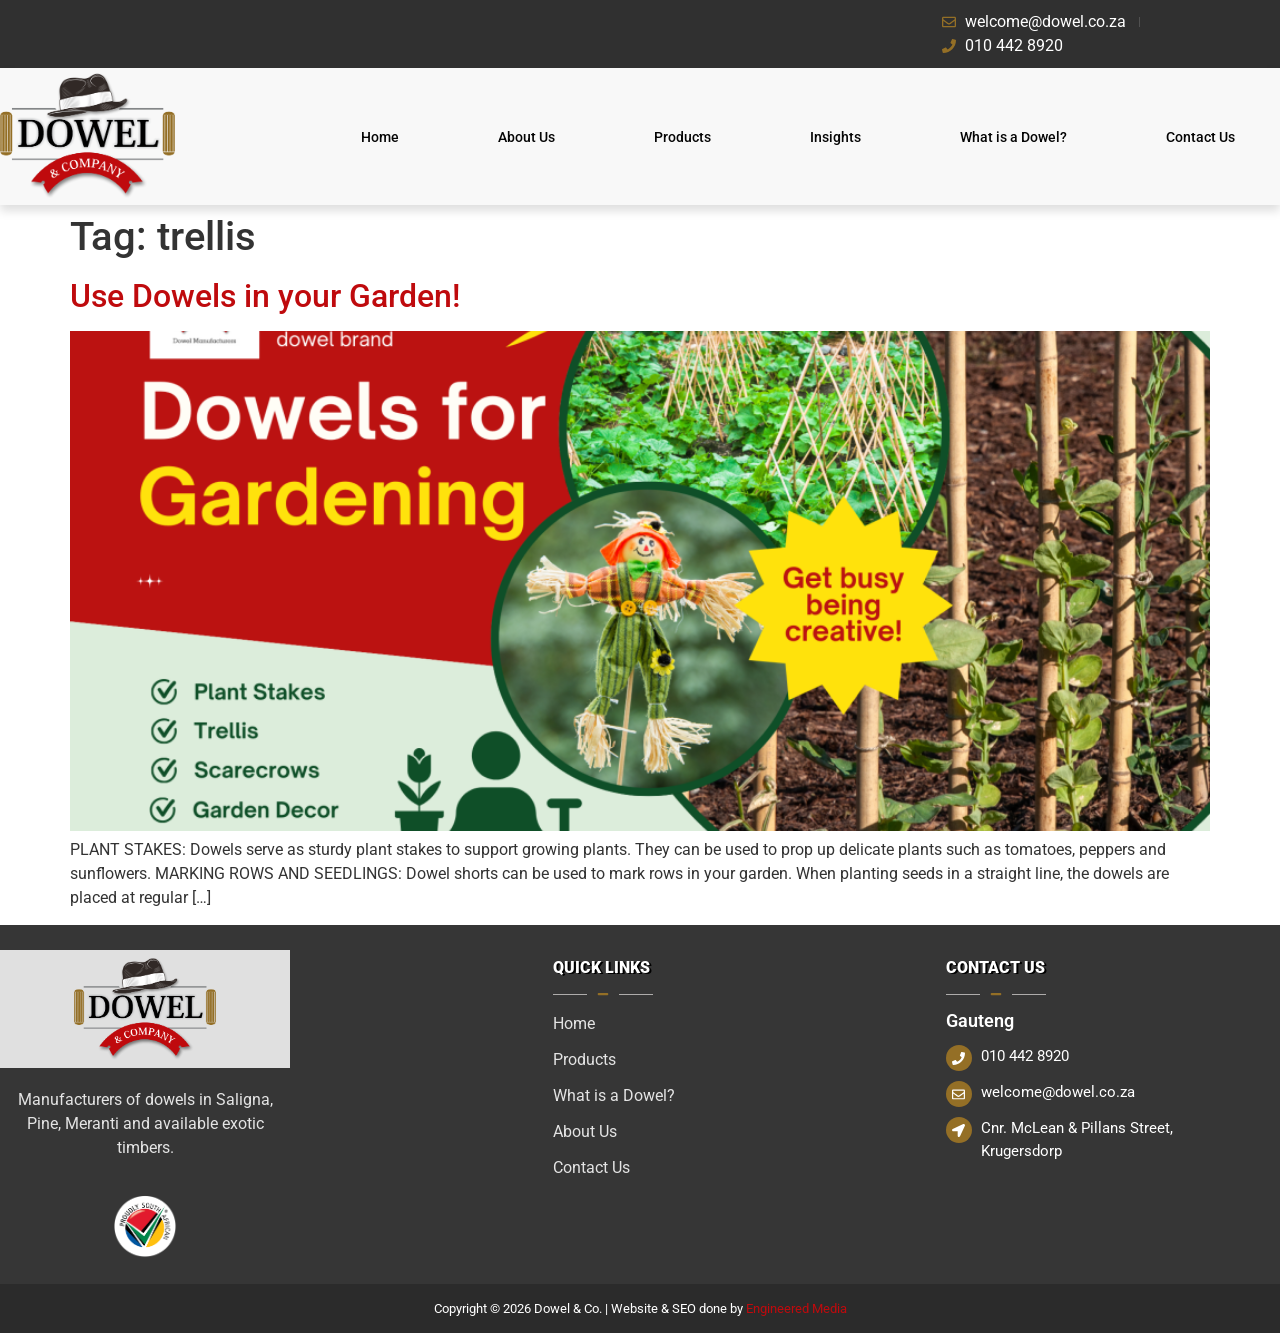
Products (682, 137)
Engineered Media (796, 1308)
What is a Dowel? (1013, 137)
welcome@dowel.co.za (1058, 1092)
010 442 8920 (1025, 1056)
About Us (526, 137)
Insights (835, 137)
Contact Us (1200, 137)
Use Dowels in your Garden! (265, 296)
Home (380, 137)
